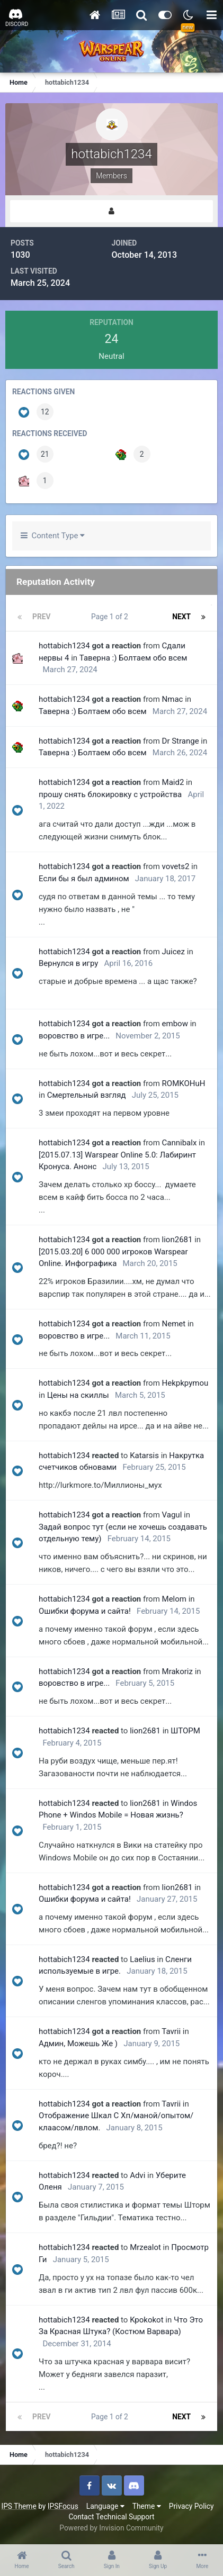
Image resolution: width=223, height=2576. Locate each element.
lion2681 (177, 1239)
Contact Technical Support (111, 2516)
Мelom (174, 1599)
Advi (137, 2175)
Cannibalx (179, 1142)
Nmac (172, 699)
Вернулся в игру (68, 963)
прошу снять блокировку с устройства (110, 794)
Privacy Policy (191, 2506)
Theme (146, 2506)
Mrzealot (145, 2247)
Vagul (172, 1515)
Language (105, 2506)
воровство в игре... (74, 1036)
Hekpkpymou (185, 1383)
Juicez (173, 951)
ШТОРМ (185, 1731)
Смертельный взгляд (86, 1095)
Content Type (53, 535)
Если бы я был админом (84, 878)
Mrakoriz (177, 1671)
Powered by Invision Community (111, 2528)
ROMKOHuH (184, 1083)
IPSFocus (63, 2506)
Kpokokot (146, 2320)
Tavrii (171, 2031)
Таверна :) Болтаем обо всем (133, 658)
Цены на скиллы (78, 1395)
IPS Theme (18, 2506)
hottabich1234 (64, 645)
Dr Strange (180, 741)
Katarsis (144, 1455)
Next (181, 616)
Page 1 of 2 (111, 616)
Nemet (174, 1323)
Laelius (142, 1959)
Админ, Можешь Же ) (78, 2043)
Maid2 (173, 782)
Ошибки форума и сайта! (85, 1611)
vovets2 (176, 866)
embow (175, 1023)
